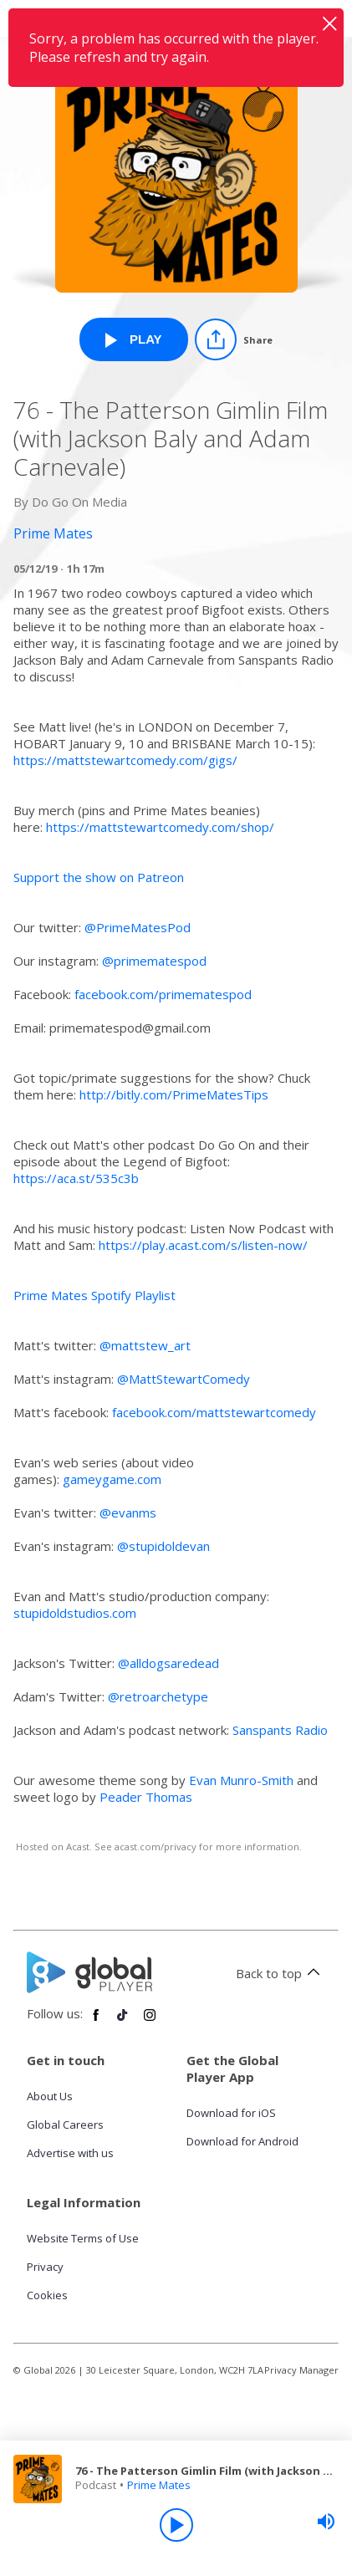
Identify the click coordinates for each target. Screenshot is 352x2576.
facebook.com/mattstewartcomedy (214, 1412)
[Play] (176, 2525)
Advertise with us (70, 2152)
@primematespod (154, 960)
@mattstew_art (145, 1345)
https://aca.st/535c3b (76, 1178)
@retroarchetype (158, 1696)
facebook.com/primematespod (163, 994)
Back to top (280, 1973)
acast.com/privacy (155, 1846)
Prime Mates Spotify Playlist (94, 1295)
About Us (50, 2096)
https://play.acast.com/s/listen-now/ (203, 1245)
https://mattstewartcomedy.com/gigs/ (125, 760)
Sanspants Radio (280, 1730)
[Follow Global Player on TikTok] (123, 2021)
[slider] (326, 2521)
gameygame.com (112, 1479)
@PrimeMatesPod (137, 927)
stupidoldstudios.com (74, 1612)
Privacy (45, 2266)
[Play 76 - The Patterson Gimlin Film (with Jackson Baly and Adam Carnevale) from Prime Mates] (133, 339)
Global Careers (65, 2124)
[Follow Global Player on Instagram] (149, 2021)
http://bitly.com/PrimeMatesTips (173, 1094)
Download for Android (242, 2141)
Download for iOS (231, 2112)
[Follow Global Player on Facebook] (96, 2021)
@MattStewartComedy (183, 1378)
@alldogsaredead (168, 1663)
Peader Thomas (145, 1796)
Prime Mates (159, 2484)
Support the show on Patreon (98, 877)
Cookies (47, 2295)
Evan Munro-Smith (241, 1780)
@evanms (127, 1512)
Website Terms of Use (83, 2238)
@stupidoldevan (163, 1546)
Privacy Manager (301, 2369)
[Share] (234, 339)
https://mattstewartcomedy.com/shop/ (160, 827)
